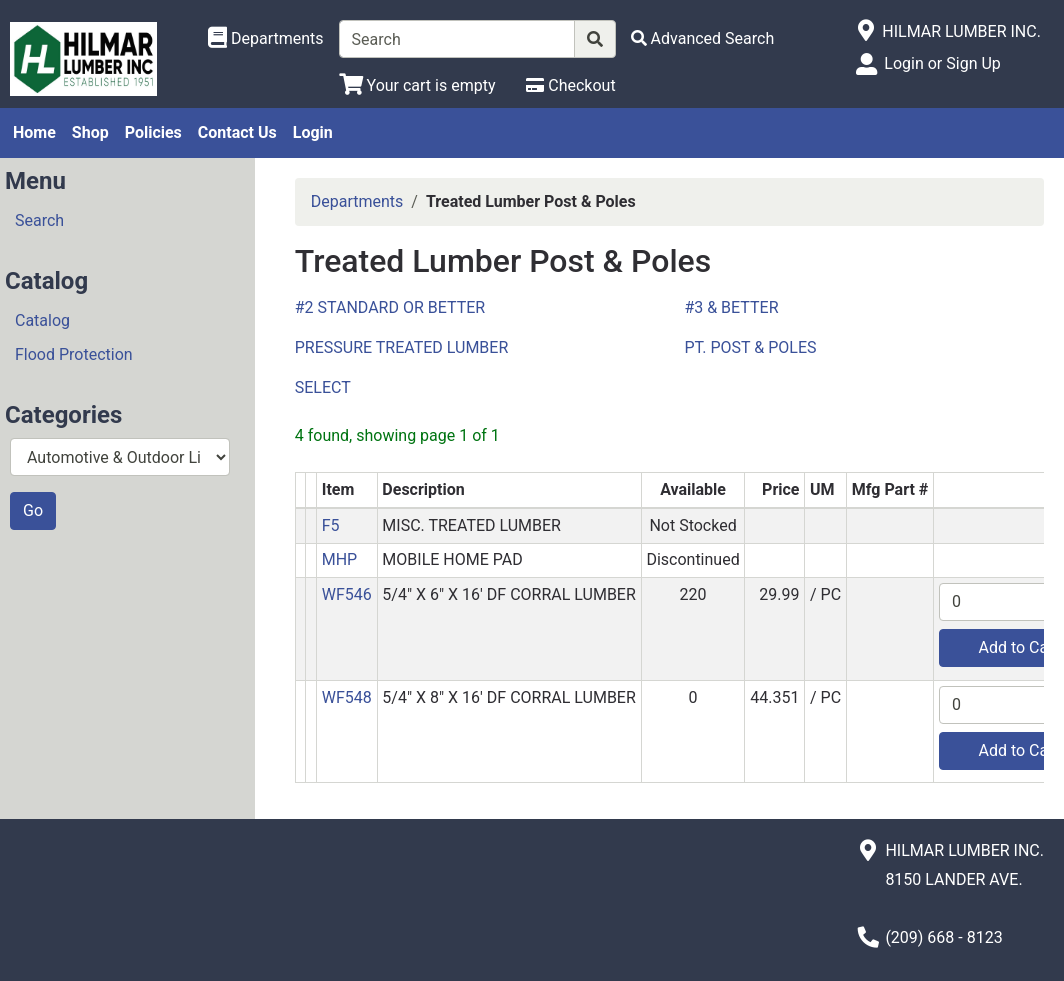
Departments (357, 201)
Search (39, 220)
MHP (339, 559)
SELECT (323, 387)
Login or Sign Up (942, 63)
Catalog (42, 320)
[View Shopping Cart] (417, 85)
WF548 (347, 697)
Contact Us (237, 132)
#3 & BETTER (731, 307)
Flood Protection (74, 354)
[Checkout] (570, 85)
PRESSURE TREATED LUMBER (402, 347)
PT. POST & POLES (750, 347)
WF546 (347, 594)
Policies (153, 132)
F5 (331, 525)
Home (34, 132)
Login (313, 132)
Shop (90, 132)
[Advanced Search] (703, 38)
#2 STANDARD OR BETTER (390, 307)
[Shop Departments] (266, 39)
